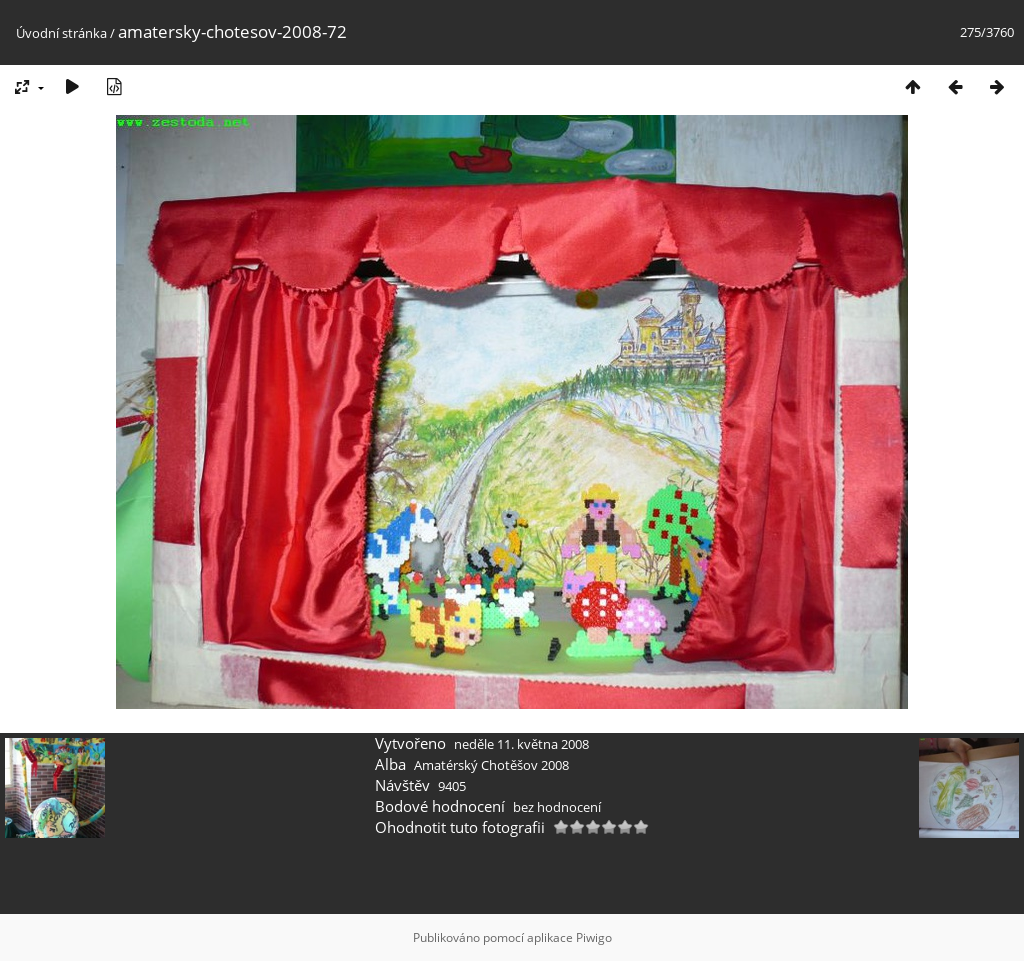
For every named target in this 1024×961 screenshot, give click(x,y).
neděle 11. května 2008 (521, 744)
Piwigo (594, 937)
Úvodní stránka (61, 33)
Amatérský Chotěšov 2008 (491, 765)
